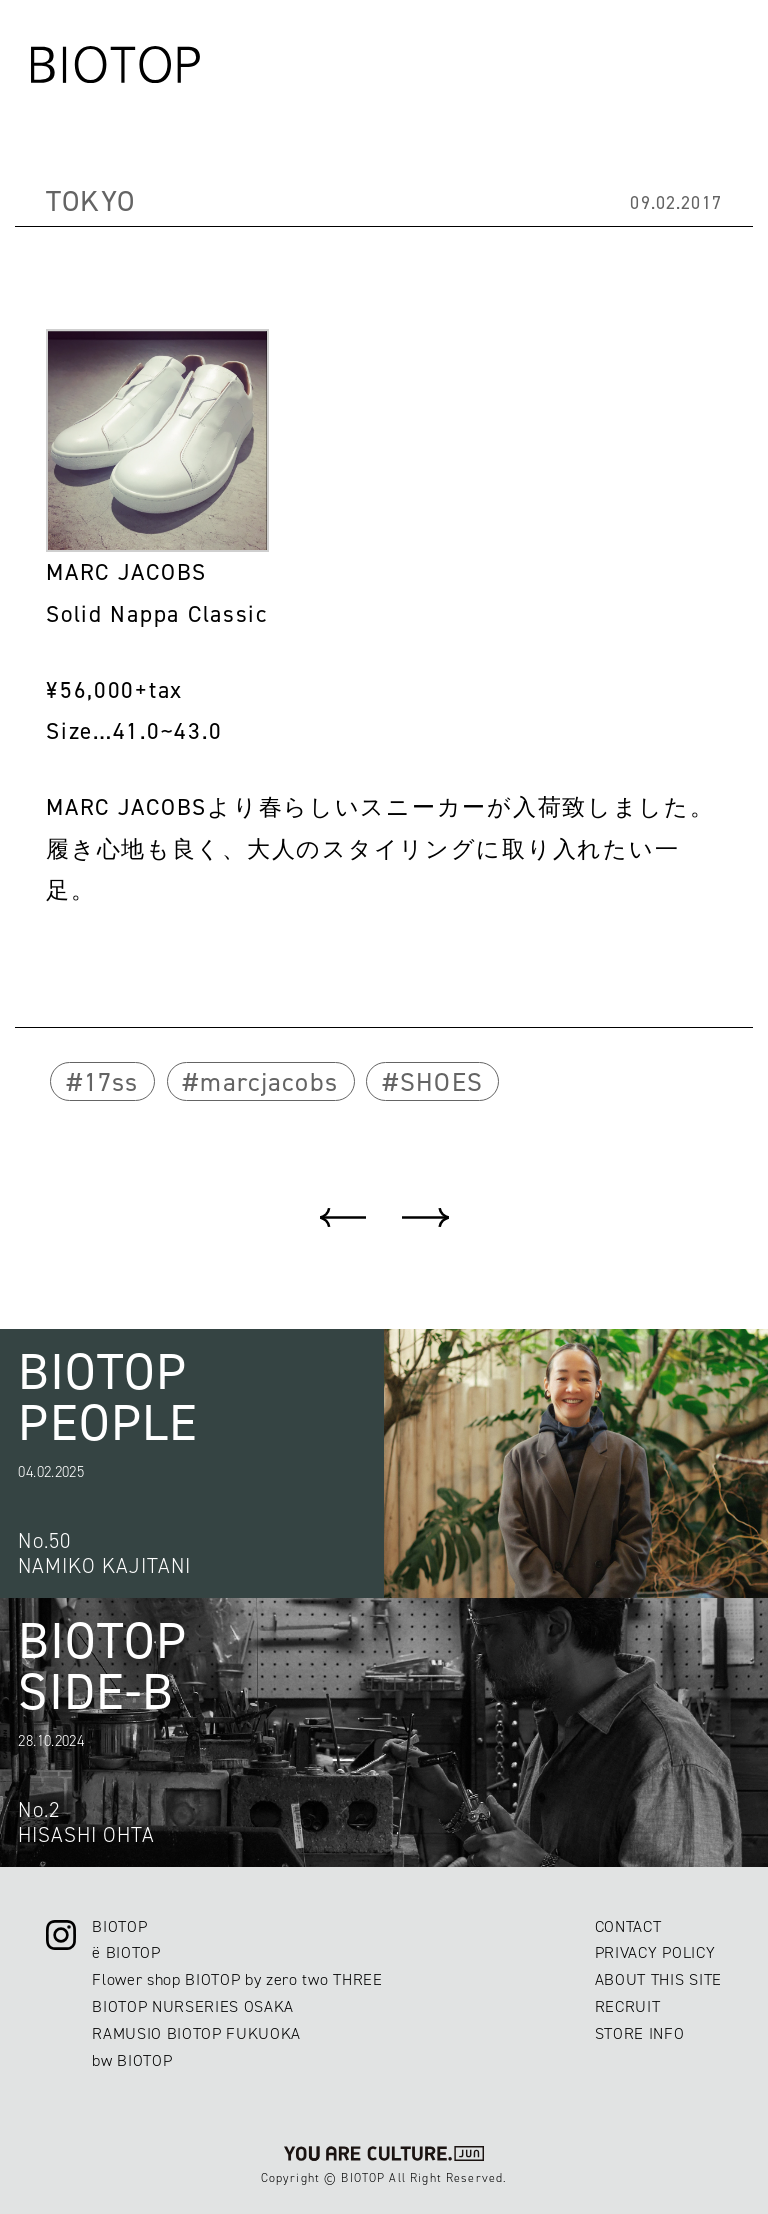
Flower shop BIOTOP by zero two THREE (237, 1979)
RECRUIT (628, 2006)
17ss (111, 1082)
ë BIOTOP (126, 1952)
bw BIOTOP (132, 2060)
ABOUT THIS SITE (658, 1979)
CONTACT (628, 1926)
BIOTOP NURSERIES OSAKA (193, 2006)
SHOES (441, 1082)
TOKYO (90, 201)
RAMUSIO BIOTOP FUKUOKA (196, 2033)
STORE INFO (640, 2033)
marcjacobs (269, 1082)
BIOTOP (119, 1926)
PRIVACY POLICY (655, 1952)
